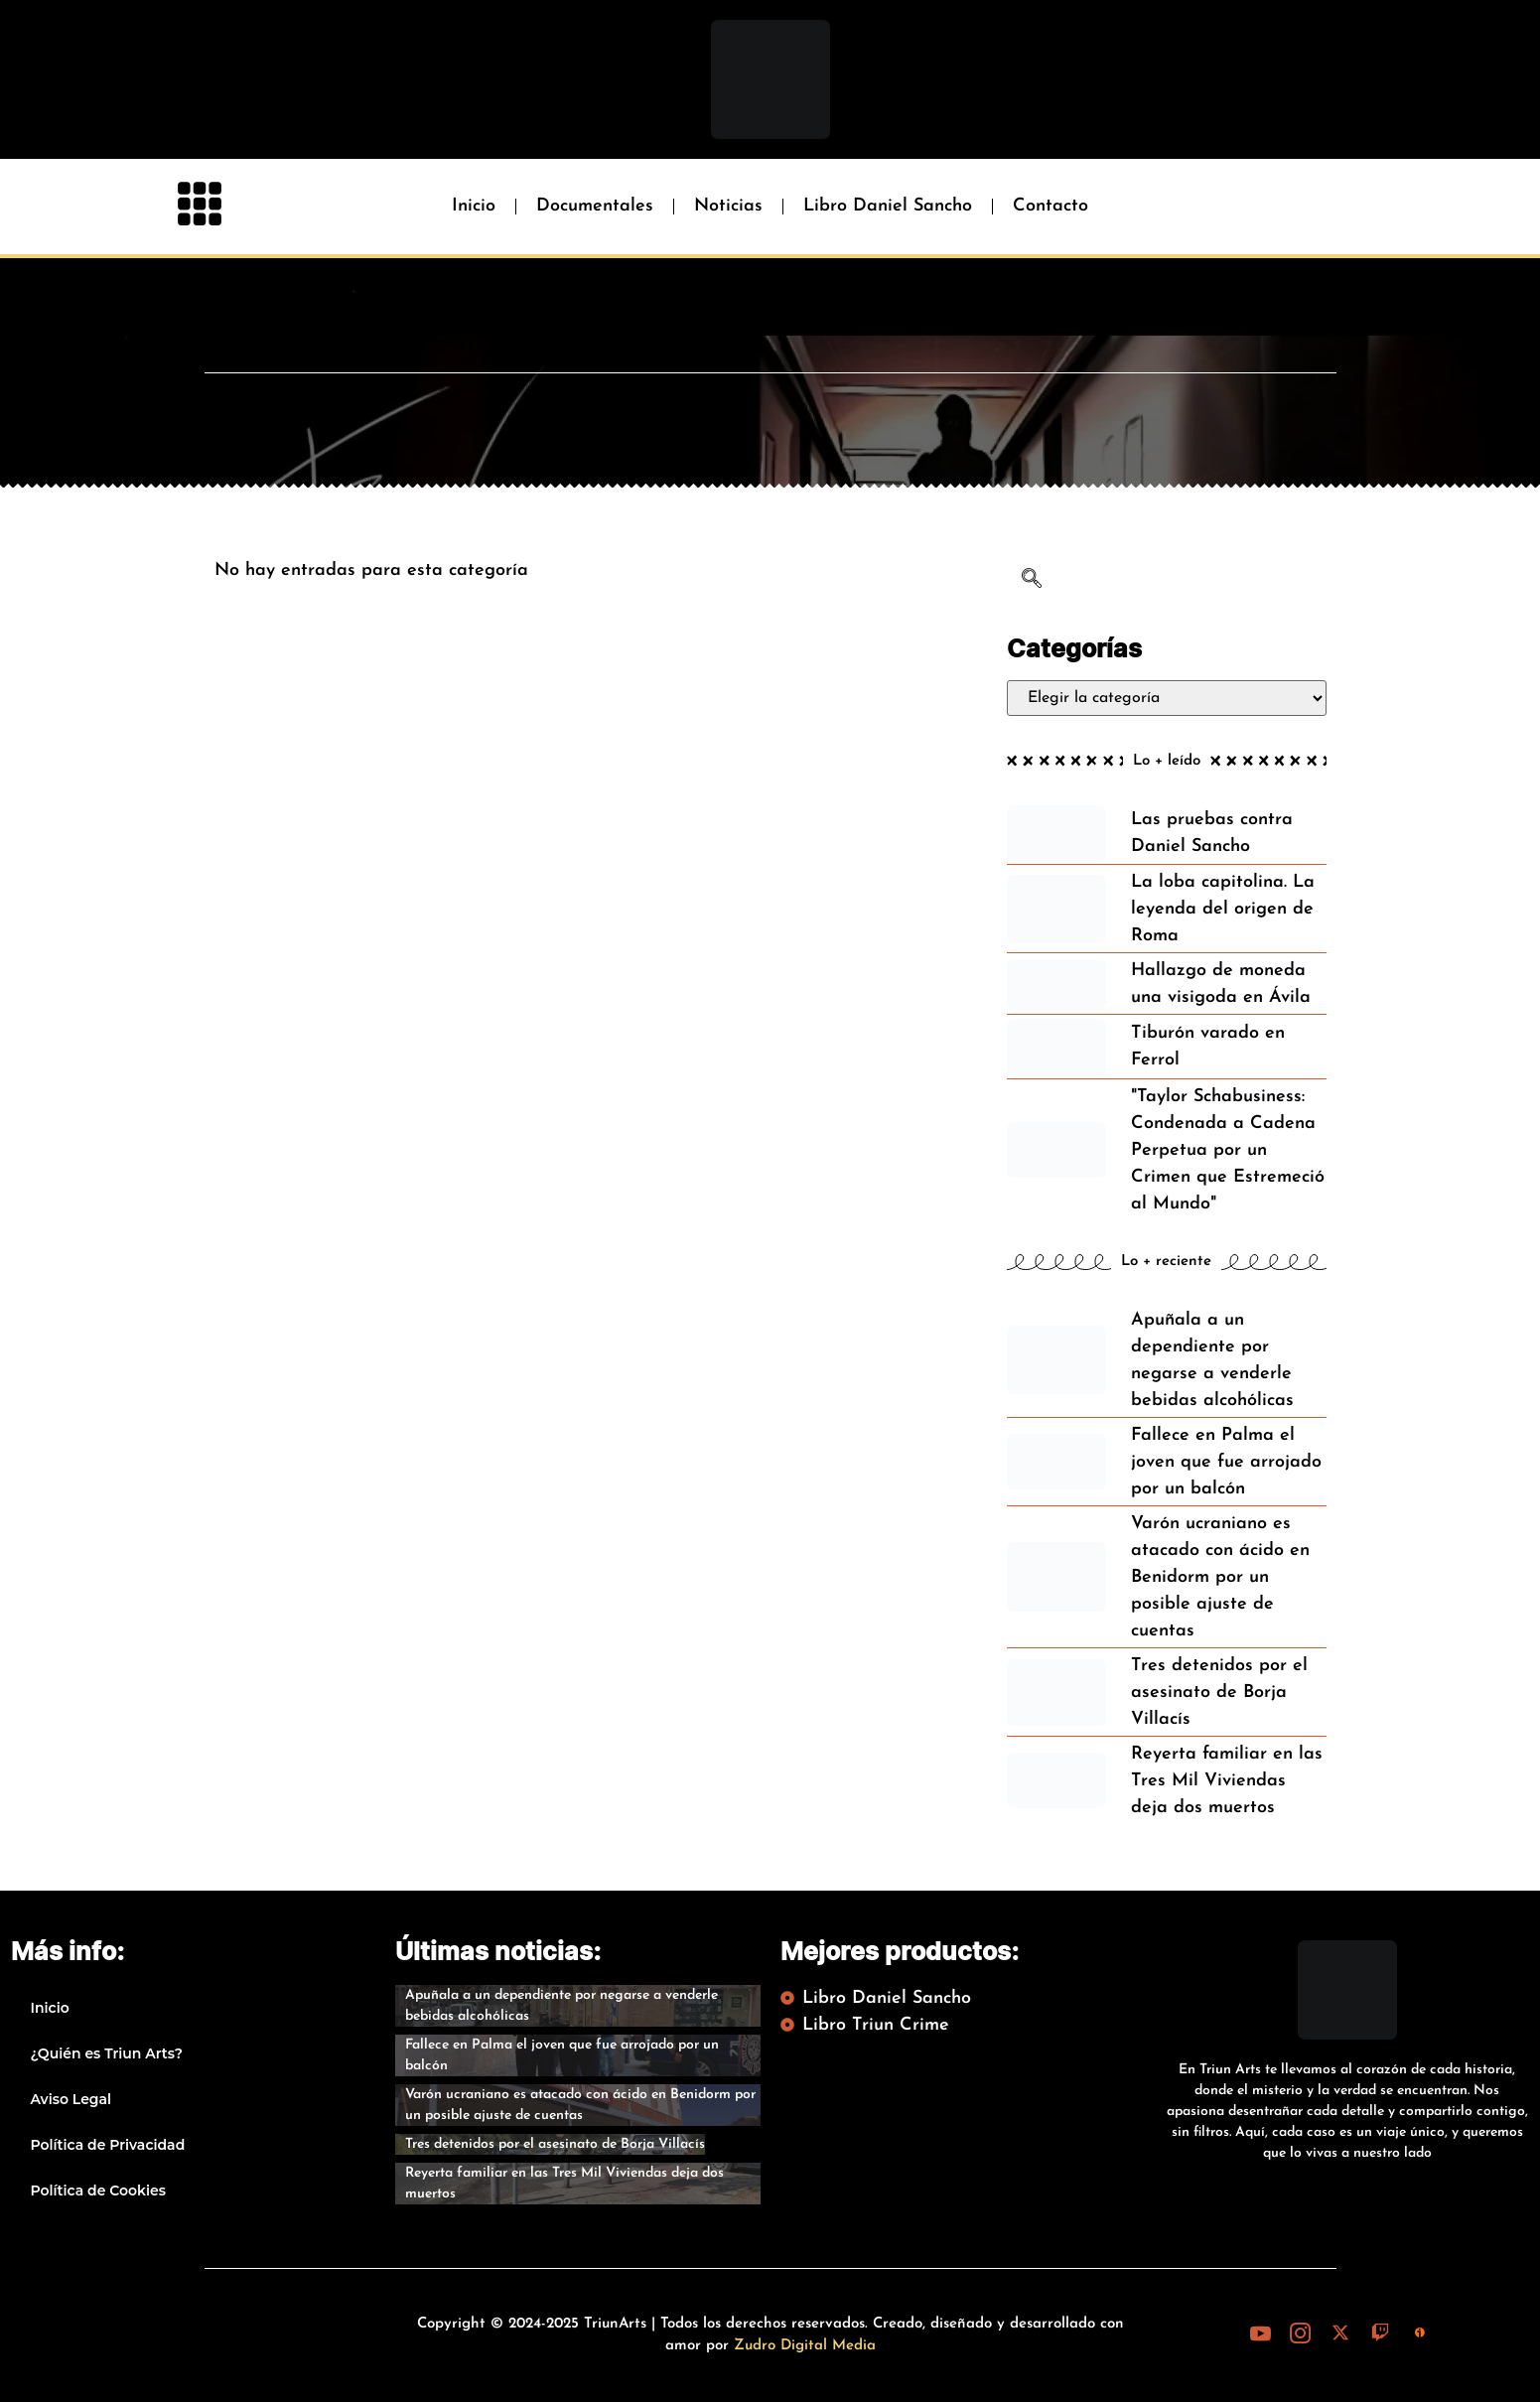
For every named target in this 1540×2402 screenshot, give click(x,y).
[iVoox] (1420, 2333)
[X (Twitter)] (1340, 2333)
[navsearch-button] (1031, 582)
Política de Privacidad (108, 2145)
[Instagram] (1301, 2333)
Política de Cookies (98, 2190)
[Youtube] (1261, 2333)
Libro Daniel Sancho (887, 206)
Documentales (594, 206)
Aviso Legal (71, 2099)
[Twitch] (1380, 2333)
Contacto (1050, 206)
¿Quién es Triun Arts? (107, 2053)
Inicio (473, 206)
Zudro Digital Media (805, 2345)
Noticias (728, 206)
